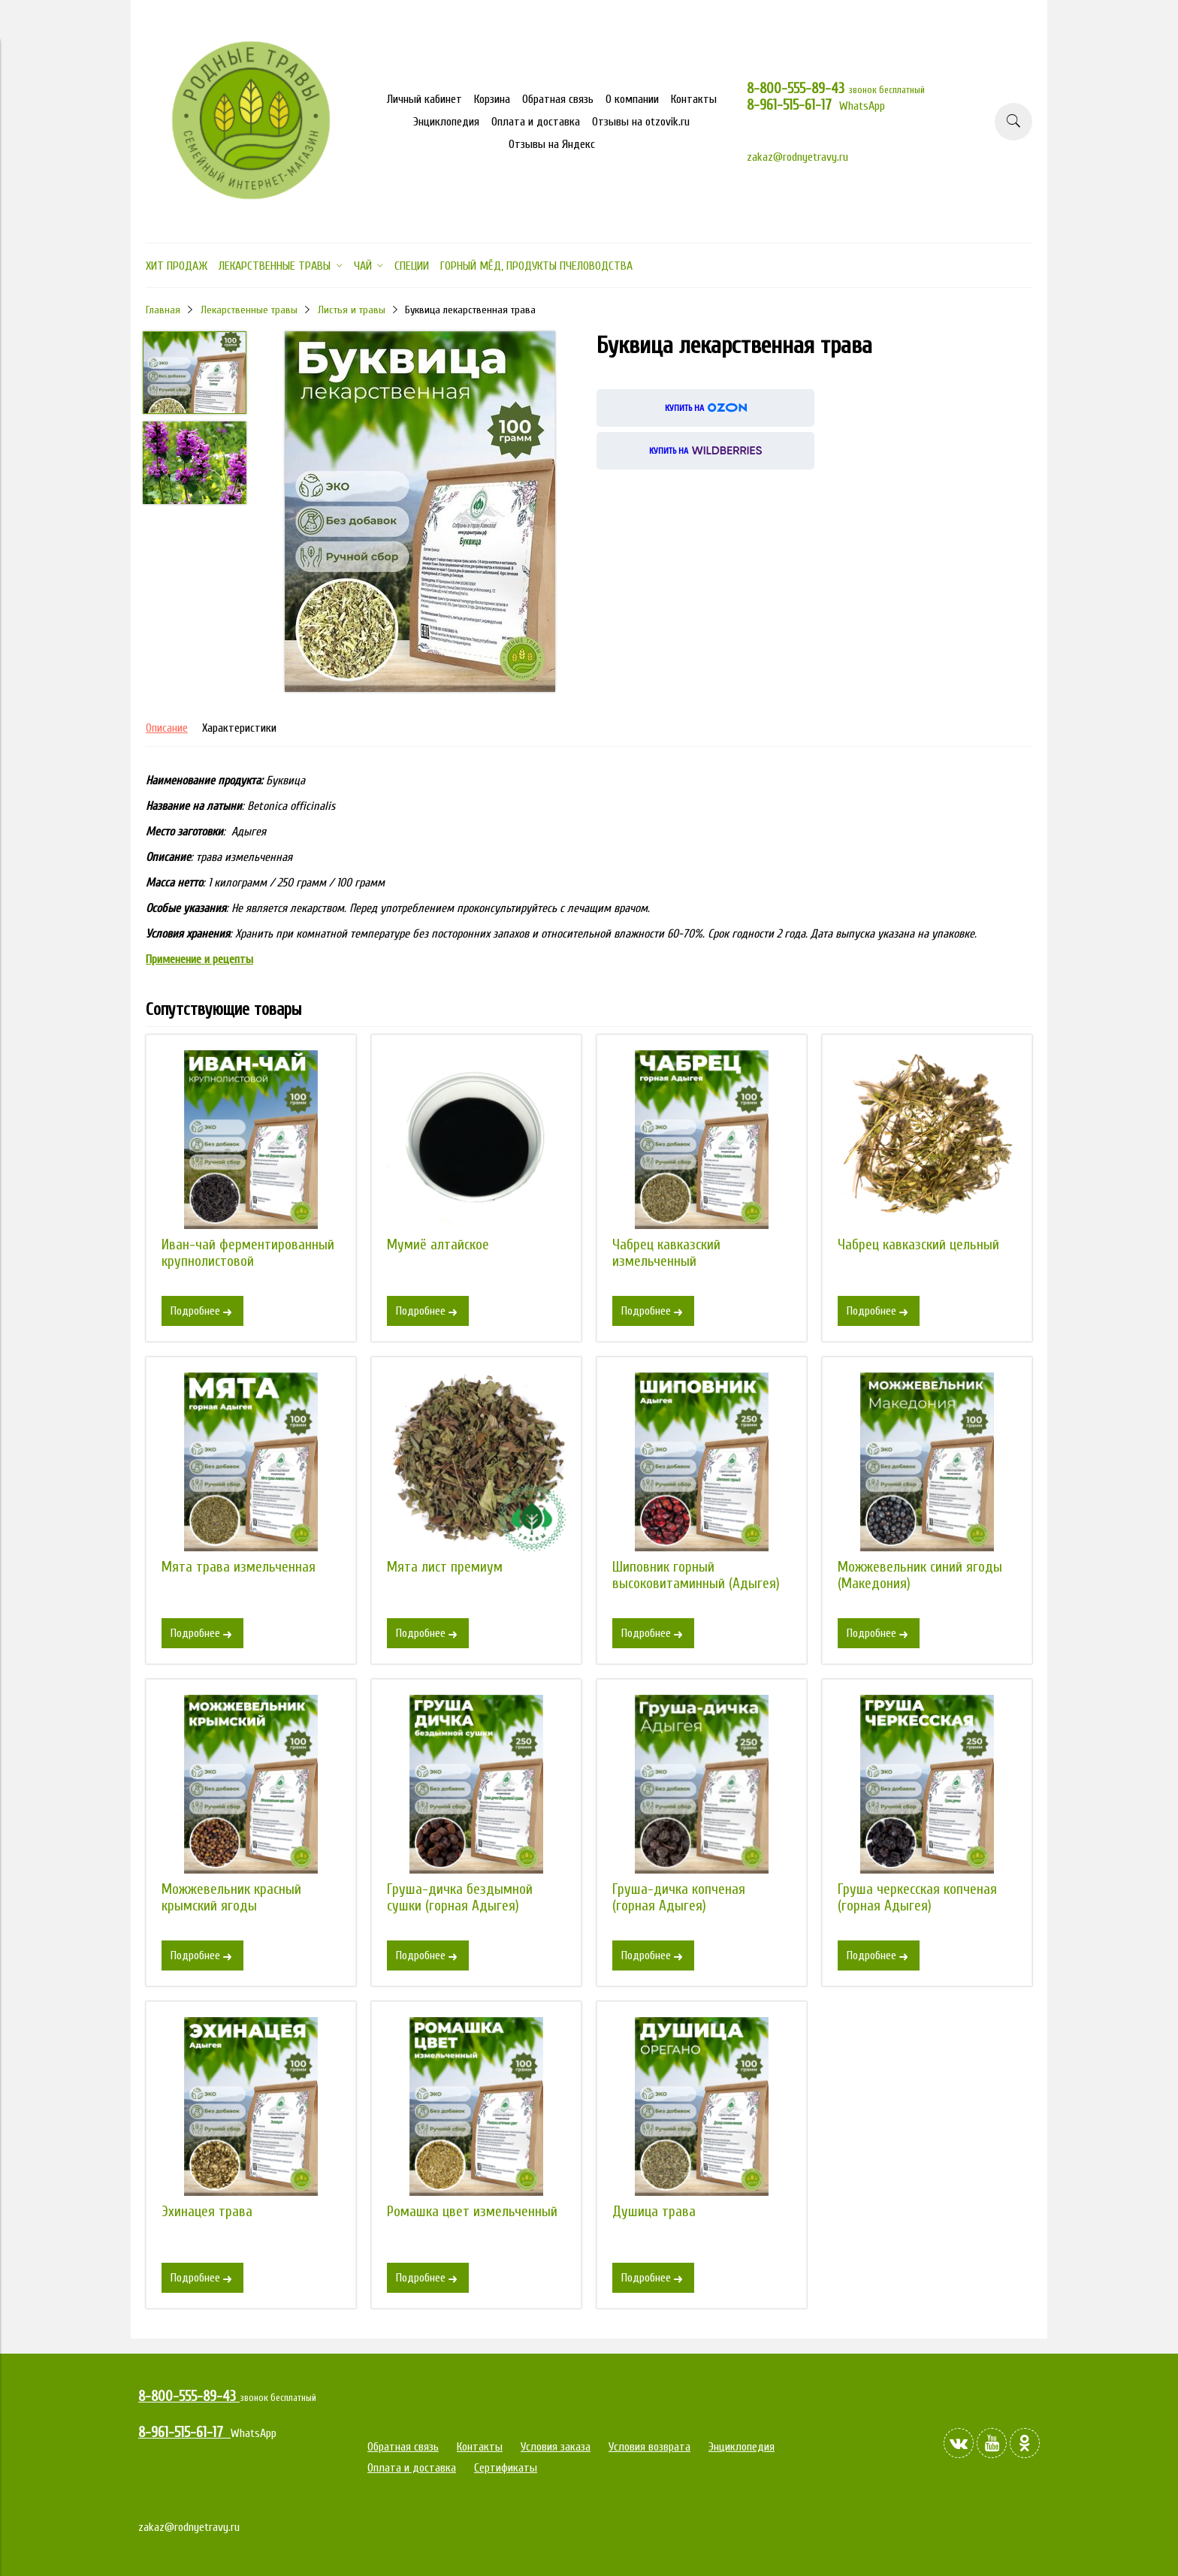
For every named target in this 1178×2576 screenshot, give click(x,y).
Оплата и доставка (535, 121)
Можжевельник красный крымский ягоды (231, 1897)
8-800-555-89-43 (797, 88)
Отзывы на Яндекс (552, 144)
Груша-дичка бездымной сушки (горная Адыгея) (460, 1897)
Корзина (492, 99)
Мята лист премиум (445, 1567)
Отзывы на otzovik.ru (641, 121)
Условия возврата (649, 2447)
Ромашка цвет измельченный (472, 2211)
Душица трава (654, 2211)
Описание (167, 728)
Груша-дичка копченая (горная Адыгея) (678, 1897)
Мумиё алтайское (438, 1245)
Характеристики (239, 728)
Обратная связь (558, 99)
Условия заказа (556, 2447)
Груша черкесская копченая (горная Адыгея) (917, 1897)
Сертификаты (505, 2468)
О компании (632, 99)
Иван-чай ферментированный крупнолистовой (248, 1253)
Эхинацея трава (207, 2211)
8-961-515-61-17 (793, 105)
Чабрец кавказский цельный (918, 1245)
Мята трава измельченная (239, 1567)
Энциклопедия (446, 121)
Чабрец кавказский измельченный (666, 1253)
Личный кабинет (424, 99)
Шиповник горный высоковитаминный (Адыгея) (696, 1575)
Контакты (694, 99)
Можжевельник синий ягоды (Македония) (920, 1575)
